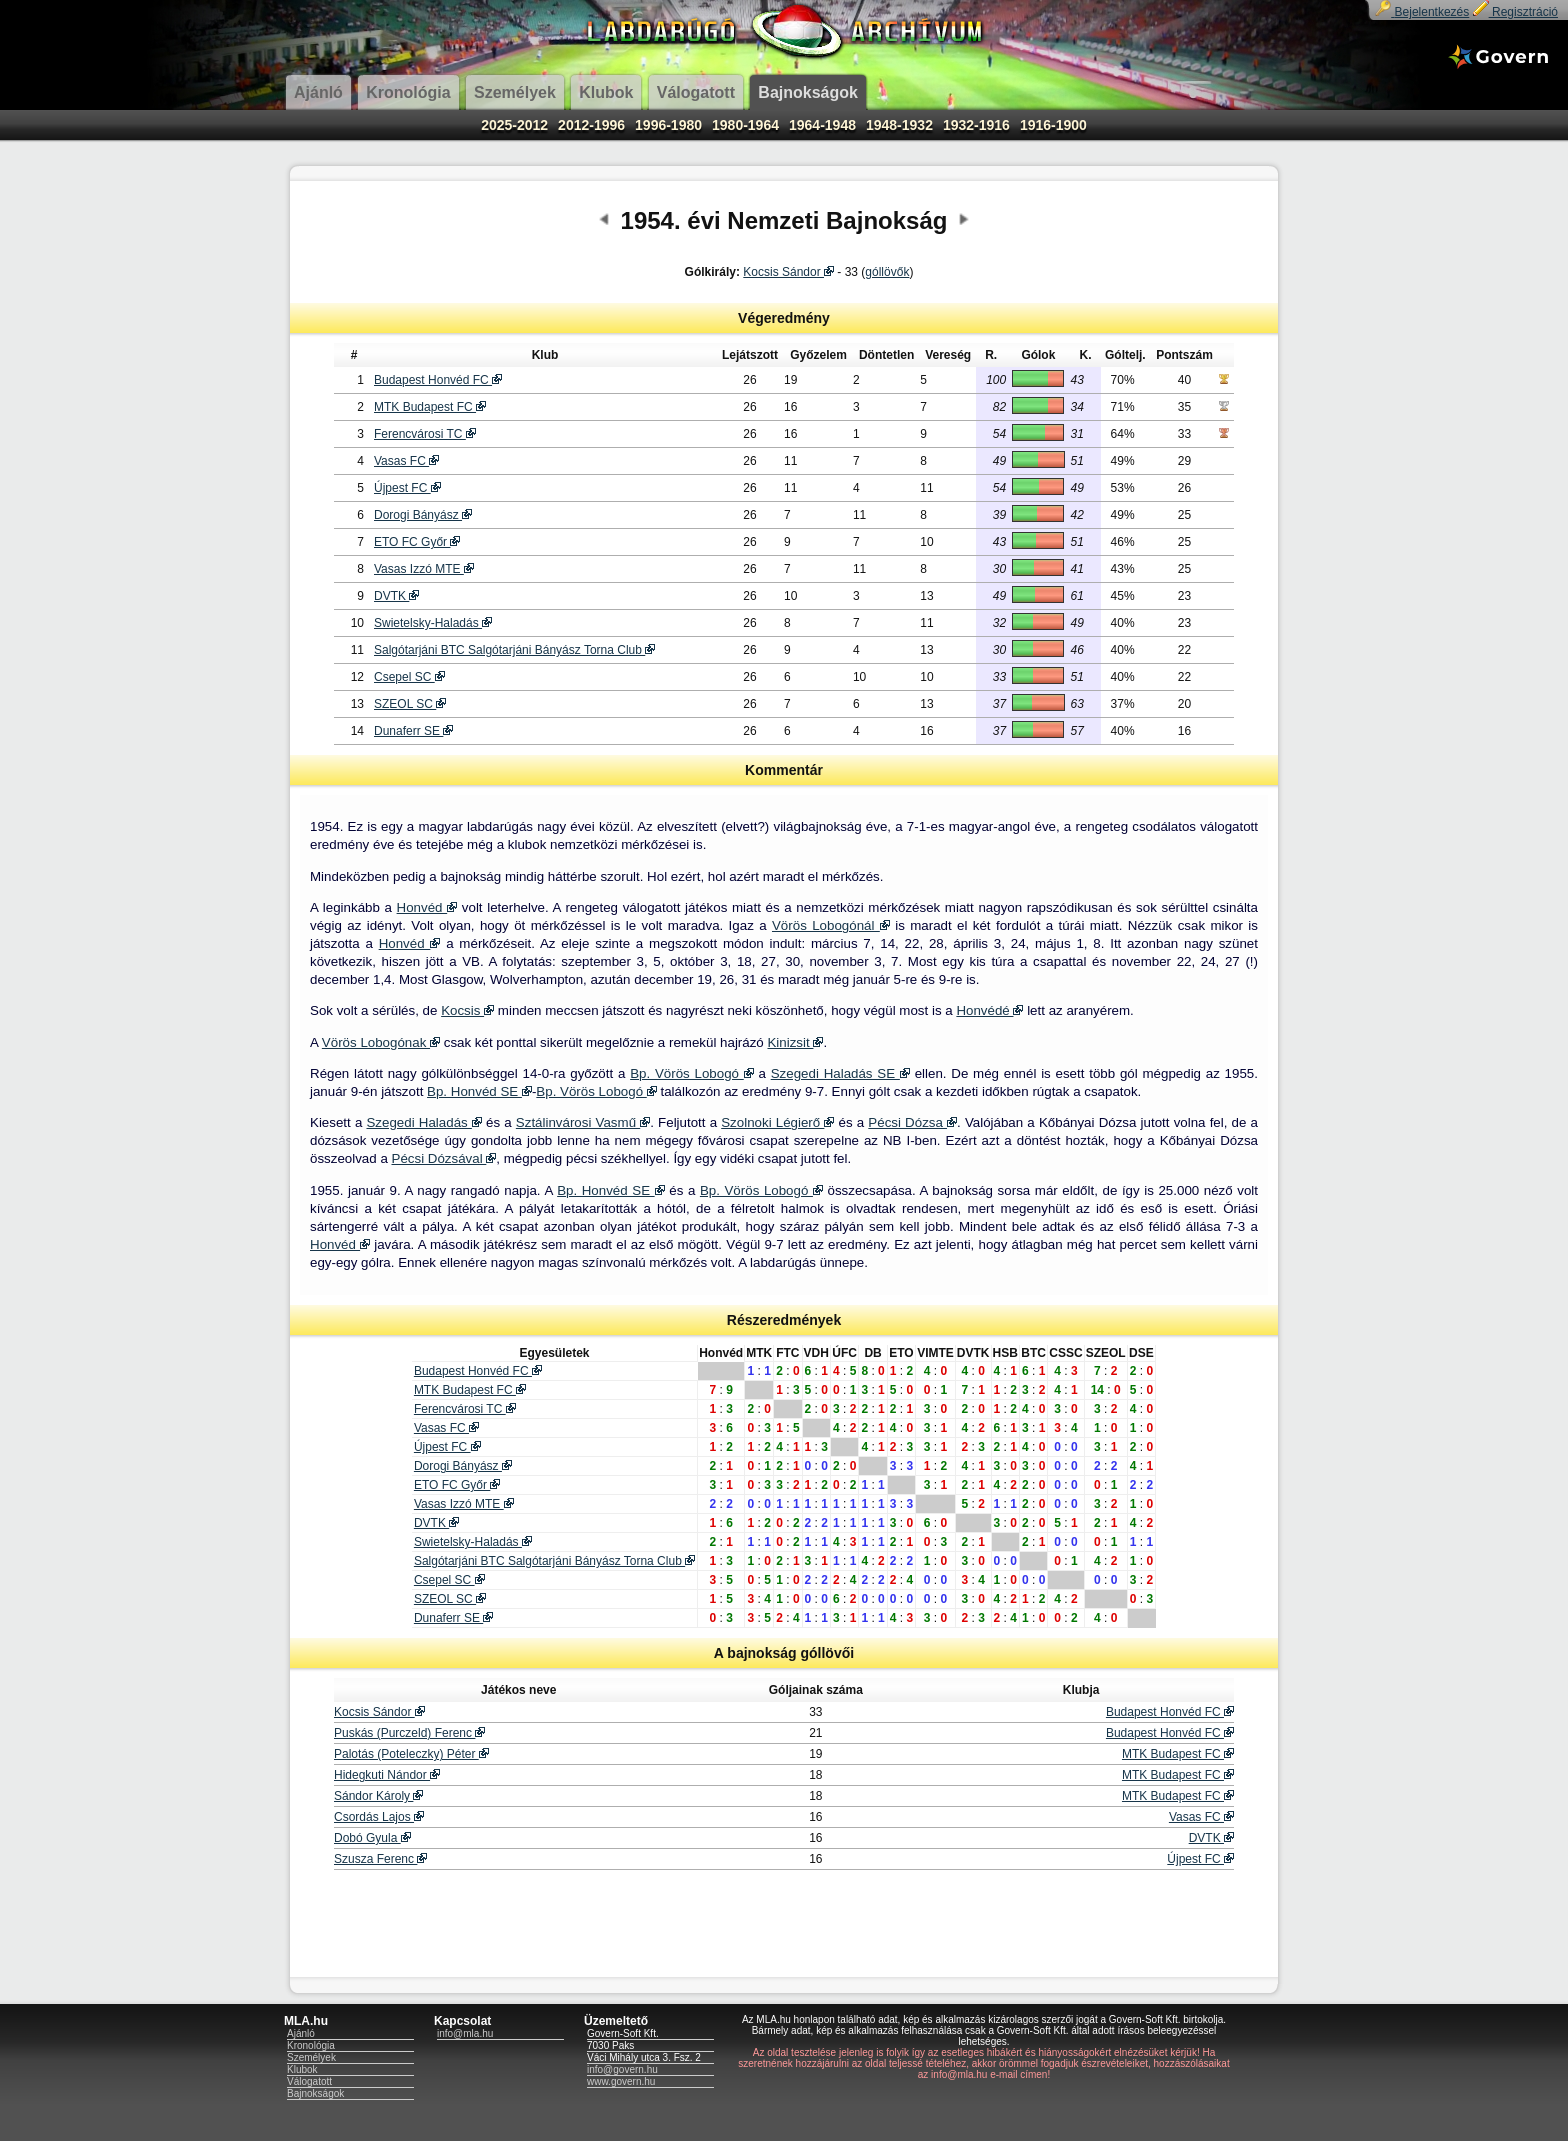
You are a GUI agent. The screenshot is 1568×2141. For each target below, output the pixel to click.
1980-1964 (745, 125)
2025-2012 (514, 125)
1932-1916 (976, 125)
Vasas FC (406, 461)
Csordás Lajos (379, 1817)
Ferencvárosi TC (425, 434)
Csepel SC (409, 677)
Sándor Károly (378, 1796)
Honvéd (427, 907)
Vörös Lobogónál (831, 925)
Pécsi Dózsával (444, 1158)
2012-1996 (591, 125)
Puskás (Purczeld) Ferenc (409, 1733)
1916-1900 (1053, 125)
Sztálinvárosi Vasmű (583, 1122)
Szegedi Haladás (423, 1122)
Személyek (311, 2057)
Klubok (302, 2069)
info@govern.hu (622, 2069)
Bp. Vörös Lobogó (692, 1073)
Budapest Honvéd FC (438, 380)
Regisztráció (1515, 12)
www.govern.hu (621, 2081)
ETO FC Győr (417, 542)
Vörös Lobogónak (381, 1042)
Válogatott (309, 2081)
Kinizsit (795, 1042)
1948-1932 (899, 125)
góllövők (887, 272)
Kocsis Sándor (788, 272)
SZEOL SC (410, 704)
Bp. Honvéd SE (479, 1091)
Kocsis (467, 1010)
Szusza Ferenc (380, 1859)
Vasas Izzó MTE (424, 569)
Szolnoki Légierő (777, 1122)
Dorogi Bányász (423, 515)
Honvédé (989, 1010)
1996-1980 (668, 125)
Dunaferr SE (413, 731)
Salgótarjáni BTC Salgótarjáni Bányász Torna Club (514, 650)
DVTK (396, 596)
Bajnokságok (315, 2093)
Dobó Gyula (372, 1838)
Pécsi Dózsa (912, 1122)
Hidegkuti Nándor (387, 1775)
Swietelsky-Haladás (433, 623)
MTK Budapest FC (430, 407)
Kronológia (311, 2045)
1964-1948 (822, 125)
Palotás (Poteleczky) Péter (411, 1754)
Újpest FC (407, 488)
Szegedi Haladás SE (840, 1073)
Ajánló (301, 2033)
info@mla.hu (465, 2033)
